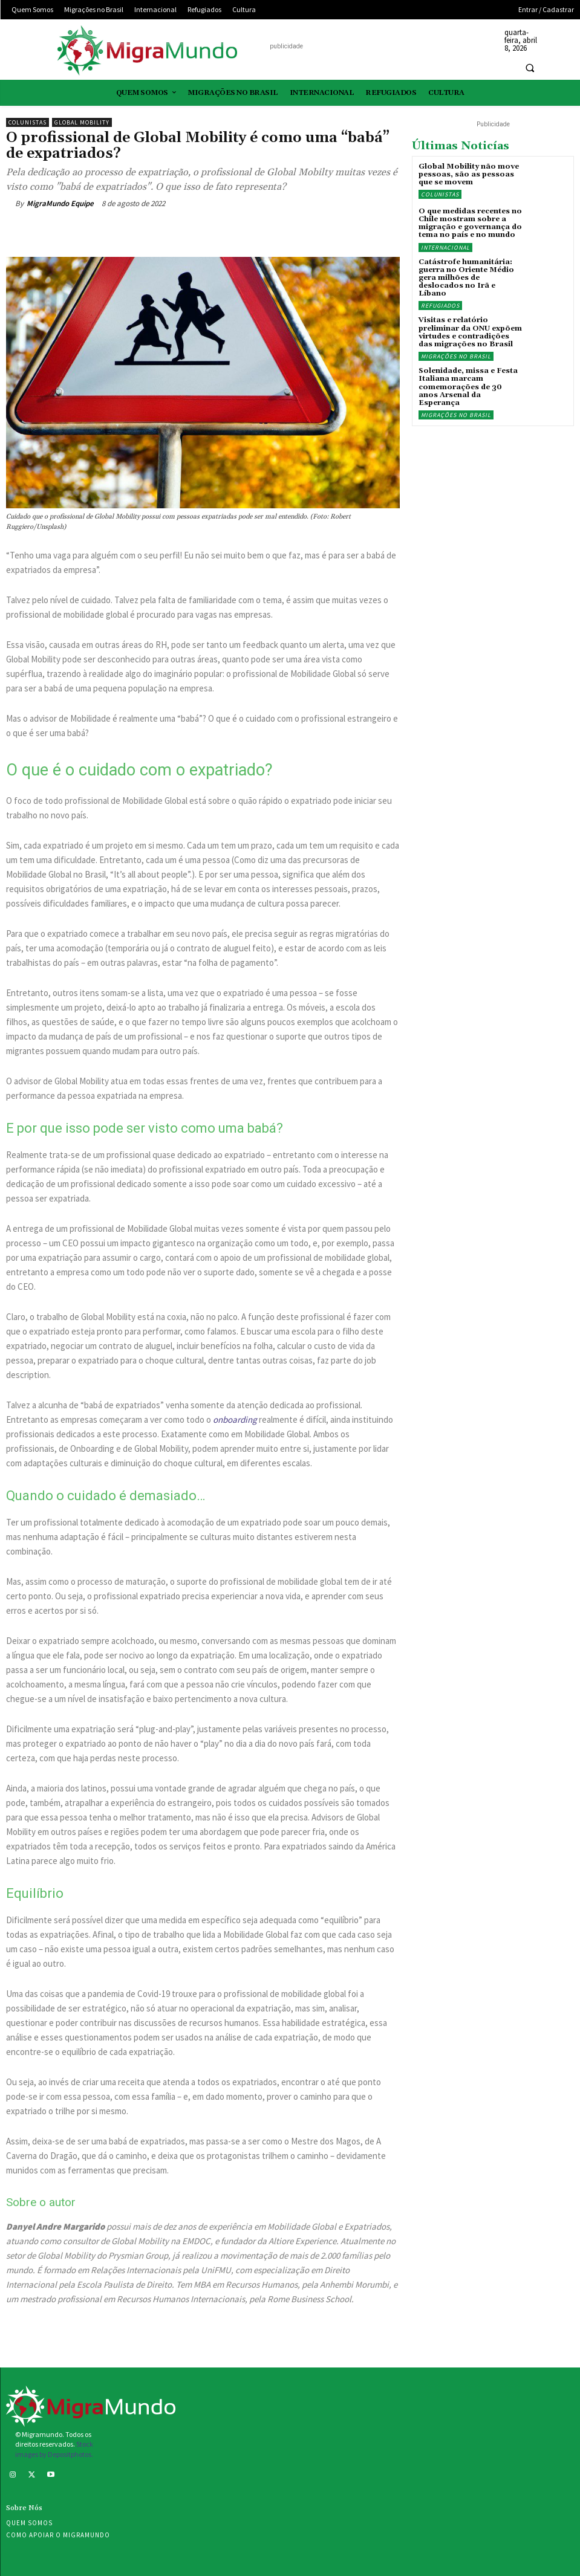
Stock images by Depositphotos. (54, 2449)
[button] (530, 68)
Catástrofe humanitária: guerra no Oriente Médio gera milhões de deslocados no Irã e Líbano (466, 278)
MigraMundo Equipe (60, 203)
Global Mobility (82, 122)
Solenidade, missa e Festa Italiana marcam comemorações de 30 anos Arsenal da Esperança (468, 386)
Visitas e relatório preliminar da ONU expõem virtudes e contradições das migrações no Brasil (470, 332)
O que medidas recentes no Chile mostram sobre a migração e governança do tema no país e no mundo (470, 223)
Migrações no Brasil (456, 356)
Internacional (445, 247)
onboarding (235, 1419)
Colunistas (27, 122)
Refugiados (440, 305)
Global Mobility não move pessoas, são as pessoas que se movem (469, 174)
